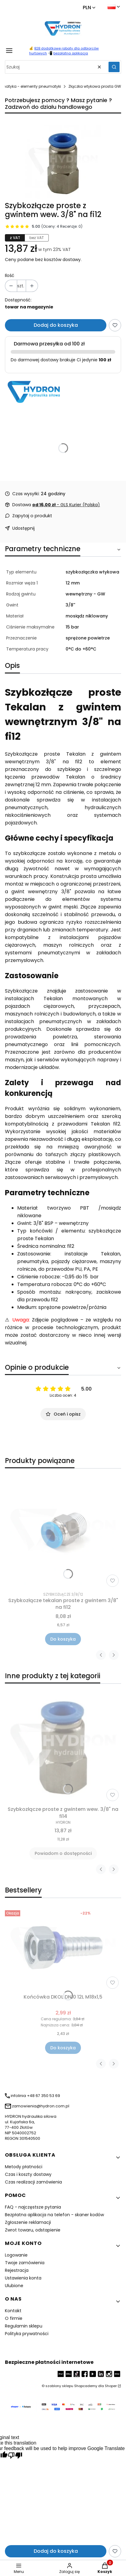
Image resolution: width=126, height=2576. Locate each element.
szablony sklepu (59, 2385)
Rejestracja (17, 2270)
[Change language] (113, 7)
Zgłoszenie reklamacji (28, 2222)
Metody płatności (23, 2167)
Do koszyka (63, 1639)
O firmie (13, 2318)
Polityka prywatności (26, 2334)
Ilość (9, 275)
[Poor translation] (15, 2456)
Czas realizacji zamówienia (33, 2182)
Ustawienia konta (23, 2278)
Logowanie (16, 2255)
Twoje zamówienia (24, 2263)
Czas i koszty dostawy (28, 2174)
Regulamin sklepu (23, 2326)
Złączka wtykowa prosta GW (94, 86)
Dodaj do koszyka (56, 325)
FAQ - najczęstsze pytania (33, 2207)
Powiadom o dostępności (63, 1853)
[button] (114, 67)
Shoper (111, 2385)
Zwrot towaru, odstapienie (32, 2230)
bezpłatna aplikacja (70, 53)
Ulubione (14, 2286)
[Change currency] (89, 8)
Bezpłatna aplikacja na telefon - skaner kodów (54, 2215)
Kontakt (13, 2311)
